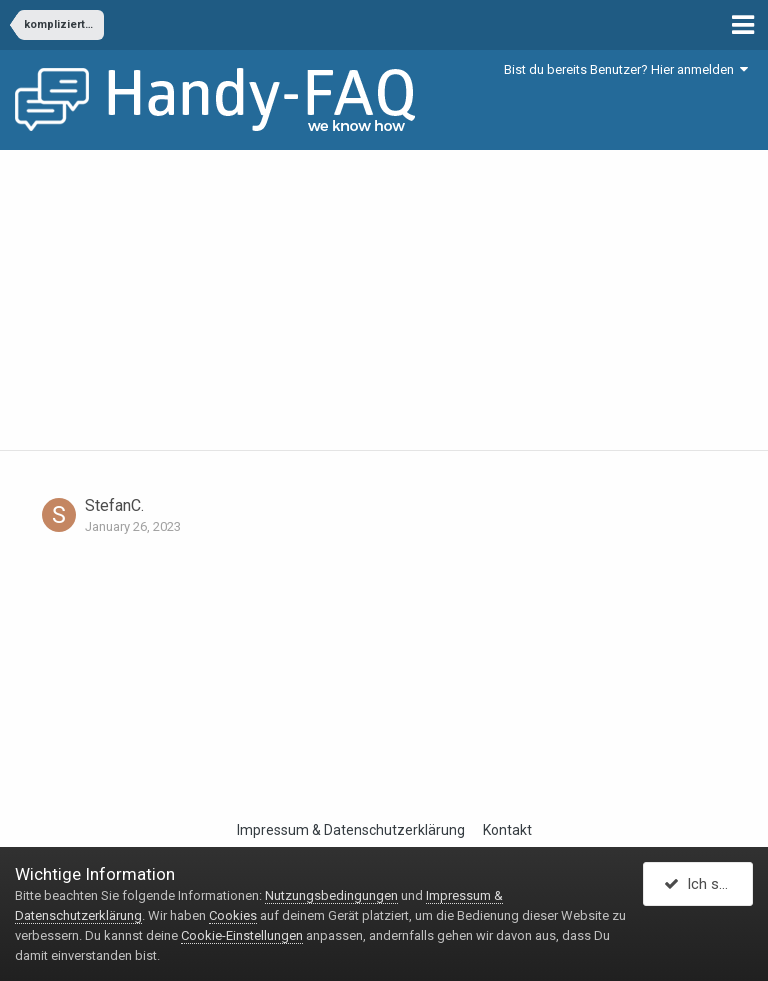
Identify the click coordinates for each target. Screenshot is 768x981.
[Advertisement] (384, 300)
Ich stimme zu (708, 884)
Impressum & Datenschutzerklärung (351, 830)
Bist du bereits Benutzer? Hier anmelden (626, 69)
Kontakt (507, 830)
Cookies (233, 915)
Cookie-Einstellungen (242, 935)
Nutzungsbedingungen (331, 895)
